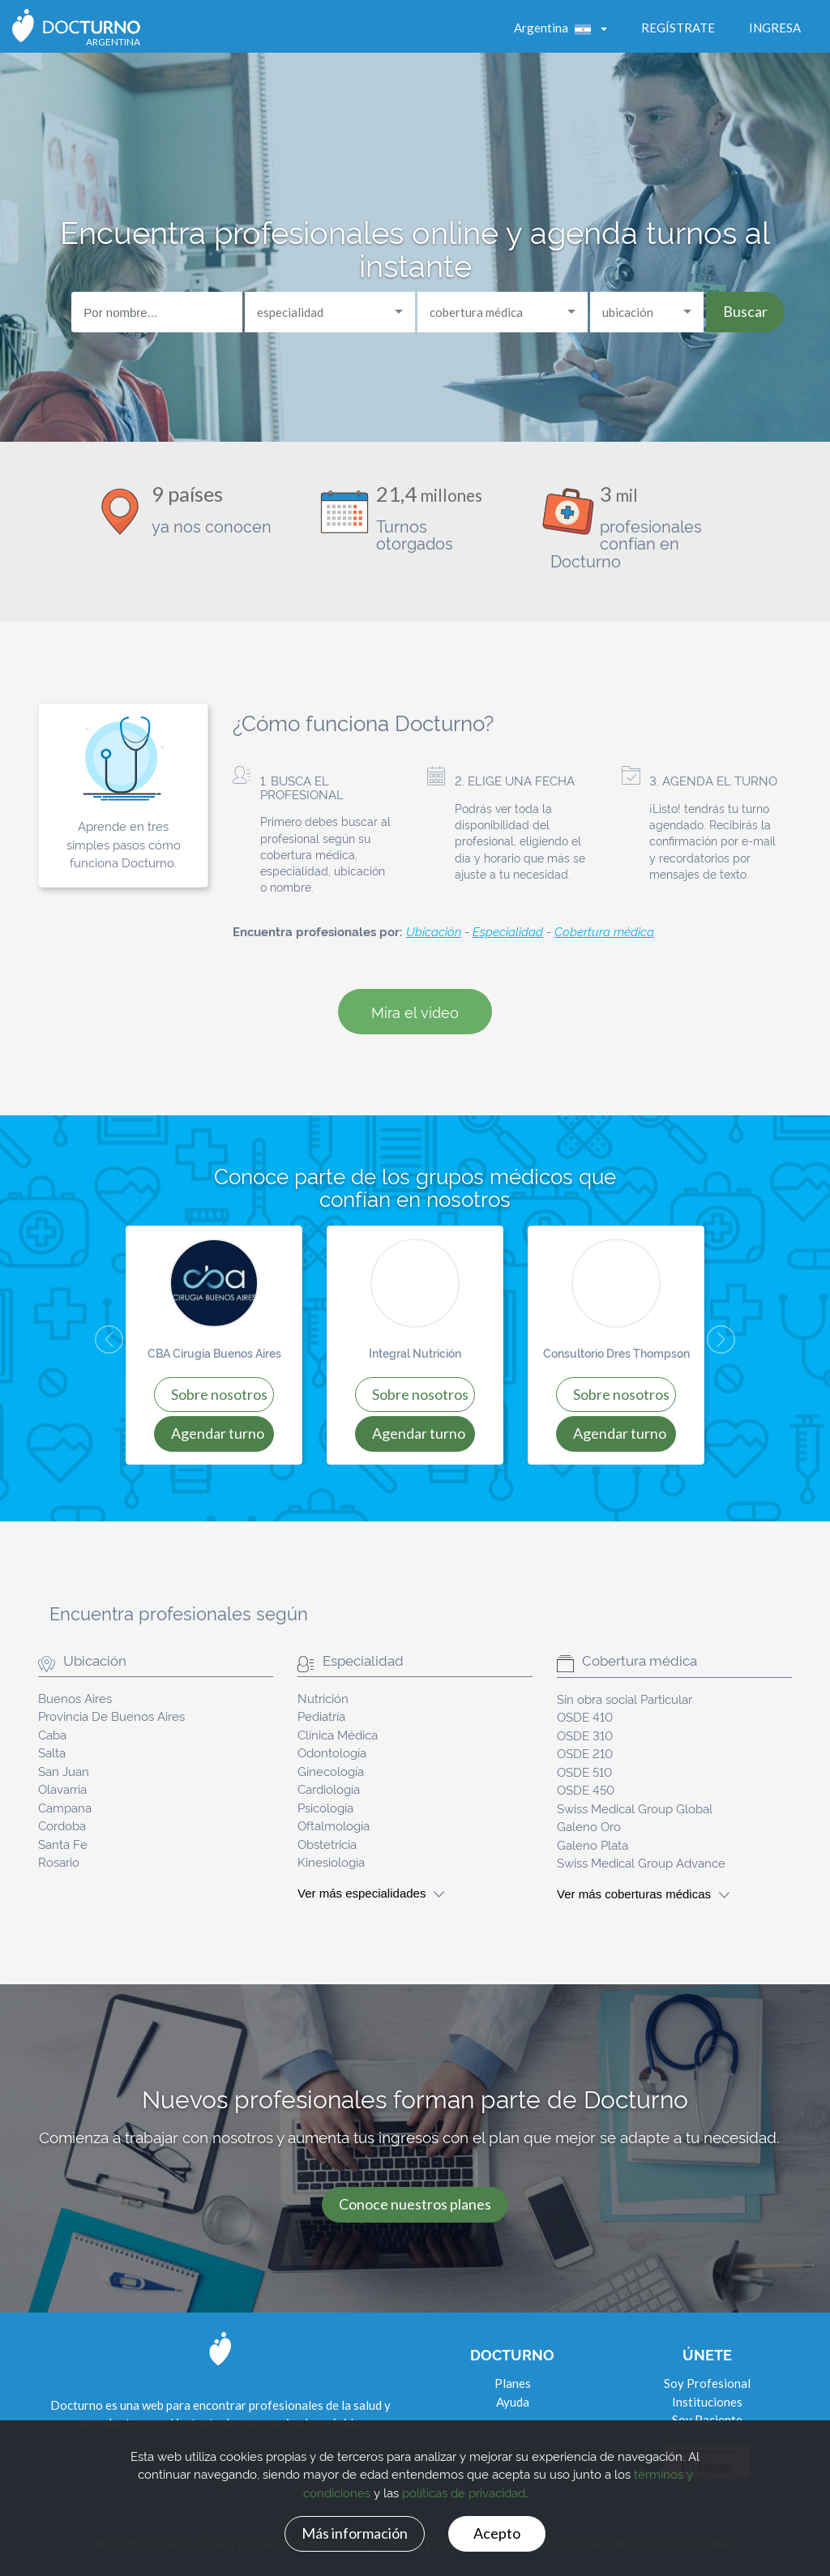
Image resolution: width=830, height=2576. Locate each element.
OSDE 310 (585, 1735)
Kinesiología (331, 1861)
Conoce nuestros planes (415, 2204)
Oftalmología (333, 1825)
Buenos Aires (75, 1697)
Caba (52, 1734)
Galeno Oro (589, 1825)
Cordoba (62, 1825)
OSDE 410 (585, 1716)
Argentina (555, 27)
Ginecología (330, 1770)
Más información (355, 2533)
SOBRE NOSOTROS (219, 1394)
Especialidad (508, 930)
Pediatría (321, 1715)
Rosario (58, 1861)
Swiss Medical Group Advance (641, 1862)
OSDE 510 (584, 1771)
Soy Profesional (707, 2383)
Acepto (496, 2533)
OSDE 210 (585, 1752)
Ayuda (512, 2401)
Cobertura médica (604, 930)
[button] (95, 1345)
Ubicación (433, 930)
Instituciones (707, 2401)
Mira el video (415, 1011)
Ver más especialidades (370, 1893)
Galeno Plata (592, 1844)
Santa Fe (63, 1843)
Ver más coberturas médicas (643, 1894)
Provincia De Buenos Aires (111, 1715)
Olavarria (62, 1788)
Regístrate (678, 27)
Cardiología (328, 1788)
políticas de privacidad (463, 2492)
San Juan (63, 1770)
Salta (52, 1752)
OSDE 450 (585, 1789)
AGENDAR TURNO (217, 1433)
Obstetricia (327, 1843)
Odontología (331, 1752)
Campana (65, 1807)
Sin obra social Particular (624, 1698)
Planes (512, 2383)
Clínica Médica (337, 1734)
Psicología (325, 1807)
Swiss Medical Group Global (634, 1807)
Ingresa (775, 27)
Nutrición (323, 1697)
